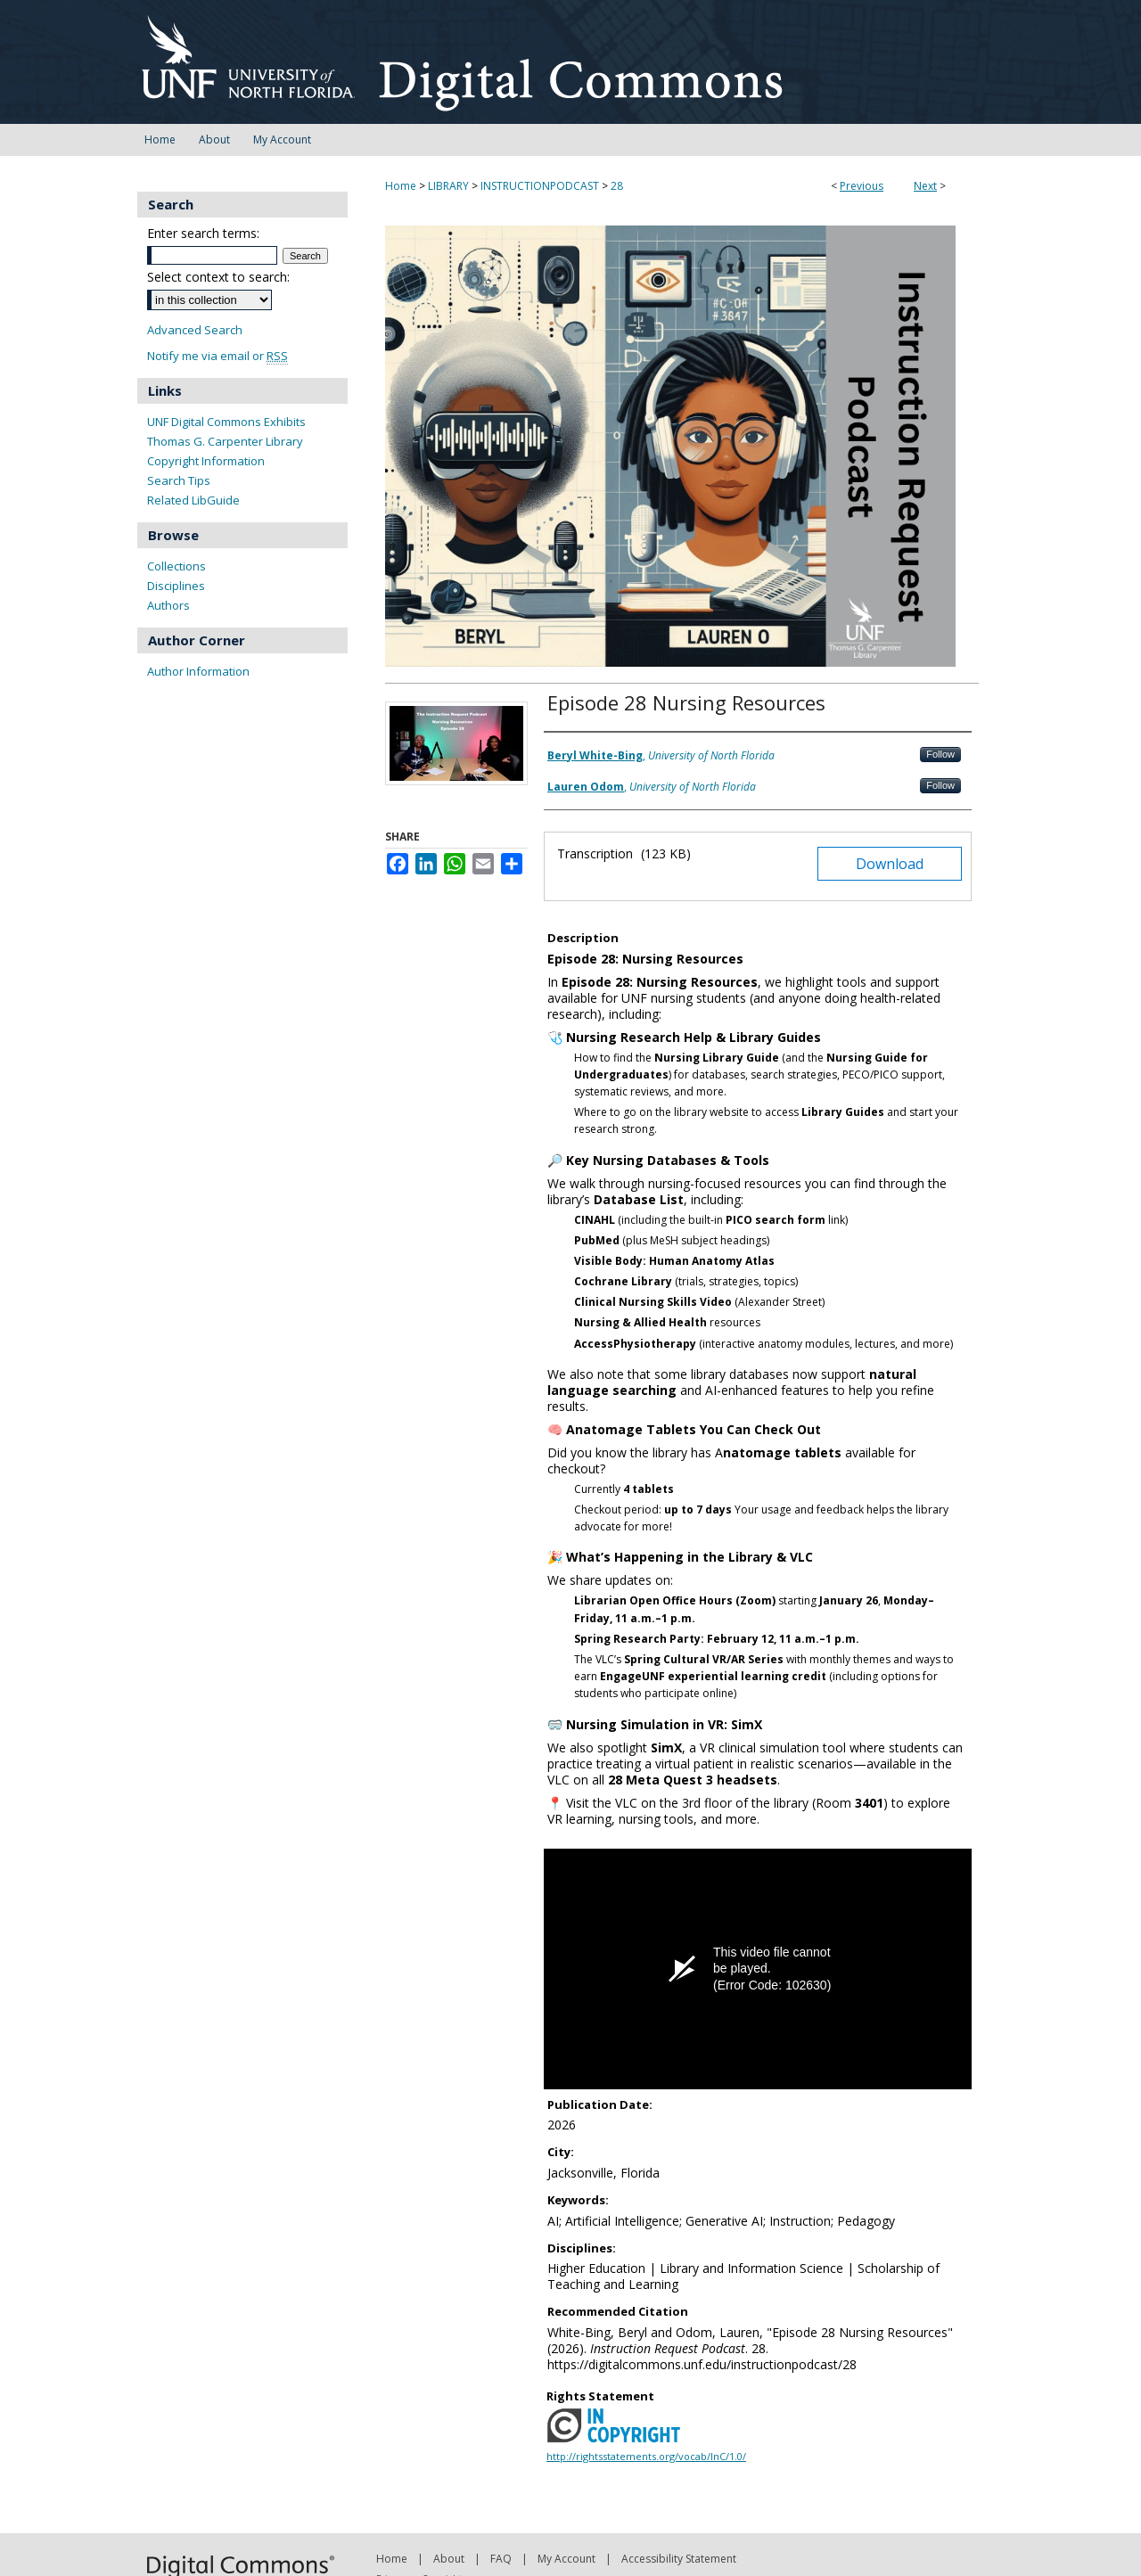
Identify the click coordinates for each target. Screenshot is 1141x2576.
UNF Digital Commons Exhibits (226, 422)
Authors (168, 605)
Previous (861, 185)
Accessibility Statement (678, 2558)
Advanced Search (194, 330)
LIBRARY (448, 185)
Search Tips (178, 480)
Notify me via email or (217, 356)
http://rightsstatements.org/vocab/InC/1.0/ (646, 2456)
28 (617, 185)
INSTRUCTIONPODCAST (539, 185)
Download (889, 864)
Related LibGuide (193, 500)
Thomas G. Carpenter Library (225, 441)
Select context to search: (218, 276)
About (448, 2558)
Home (400, 185)
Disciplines (176, 586)
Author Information (198, 671)
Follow (940, 754)
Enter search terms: (203, 233)
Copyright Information (206, 461)
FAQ (501, 2558)
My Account (566, 2558)
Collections (176, 566)
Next (925, 185)
